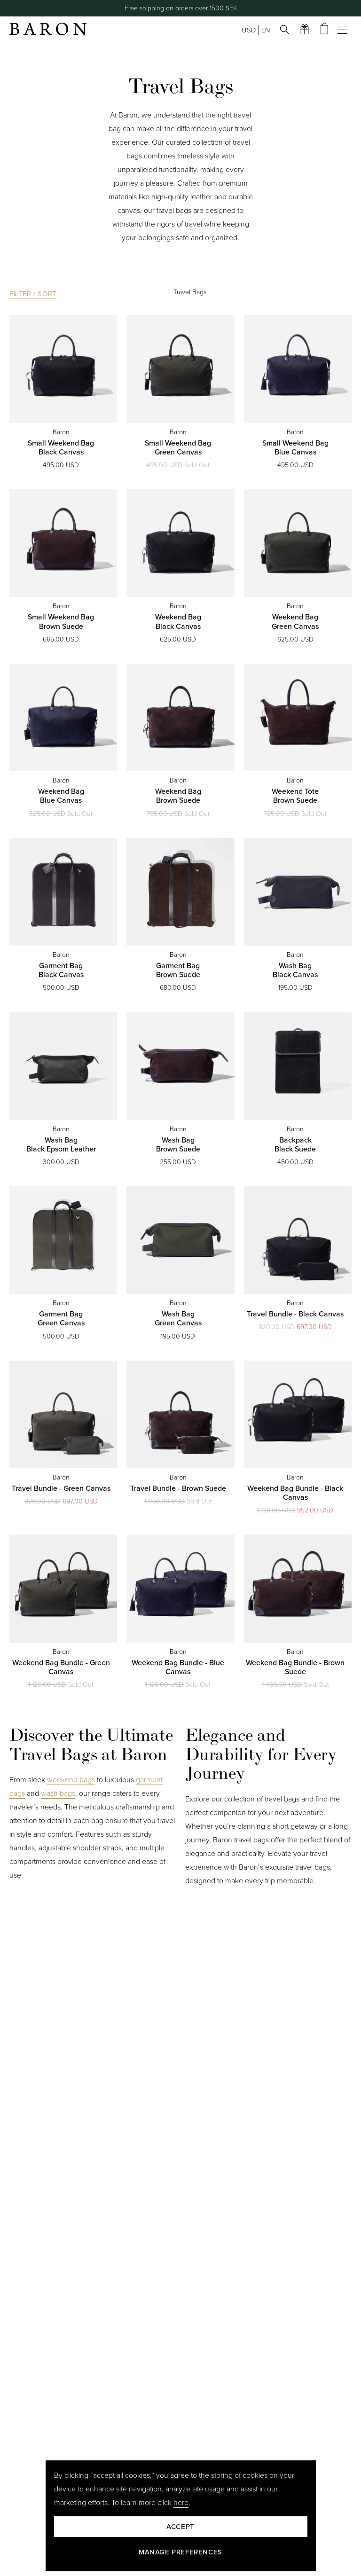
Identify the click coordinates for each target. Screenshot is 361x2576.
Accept (180, 2526)
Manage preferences (180, 2552)
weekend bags (71, 1780)
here (180, 2502)
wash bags (58, 1793)
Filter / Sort (32, 294)
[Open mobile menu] (344, 30)
